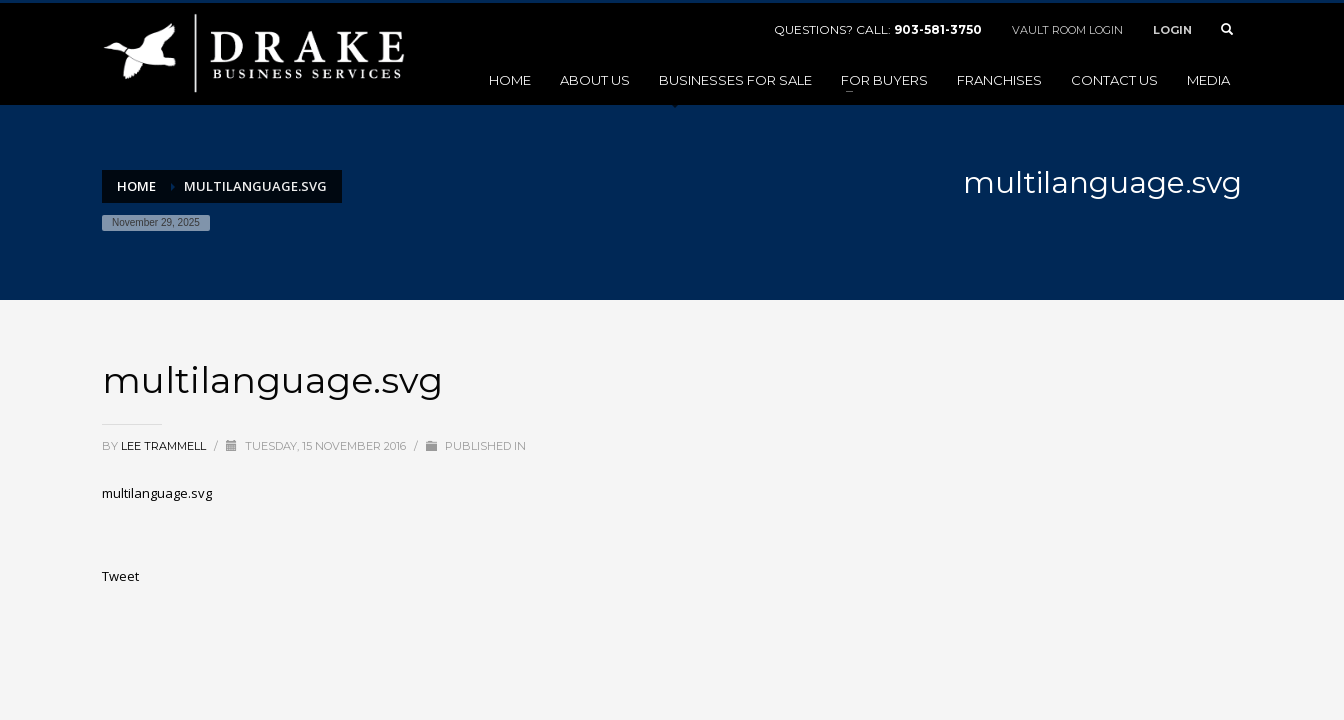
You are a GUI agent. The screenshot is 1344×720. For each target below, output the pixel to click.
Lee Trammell (165, 446)
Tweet (120, 576)
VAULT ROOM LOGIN (1067, 30)
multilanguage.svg (157, 493)
